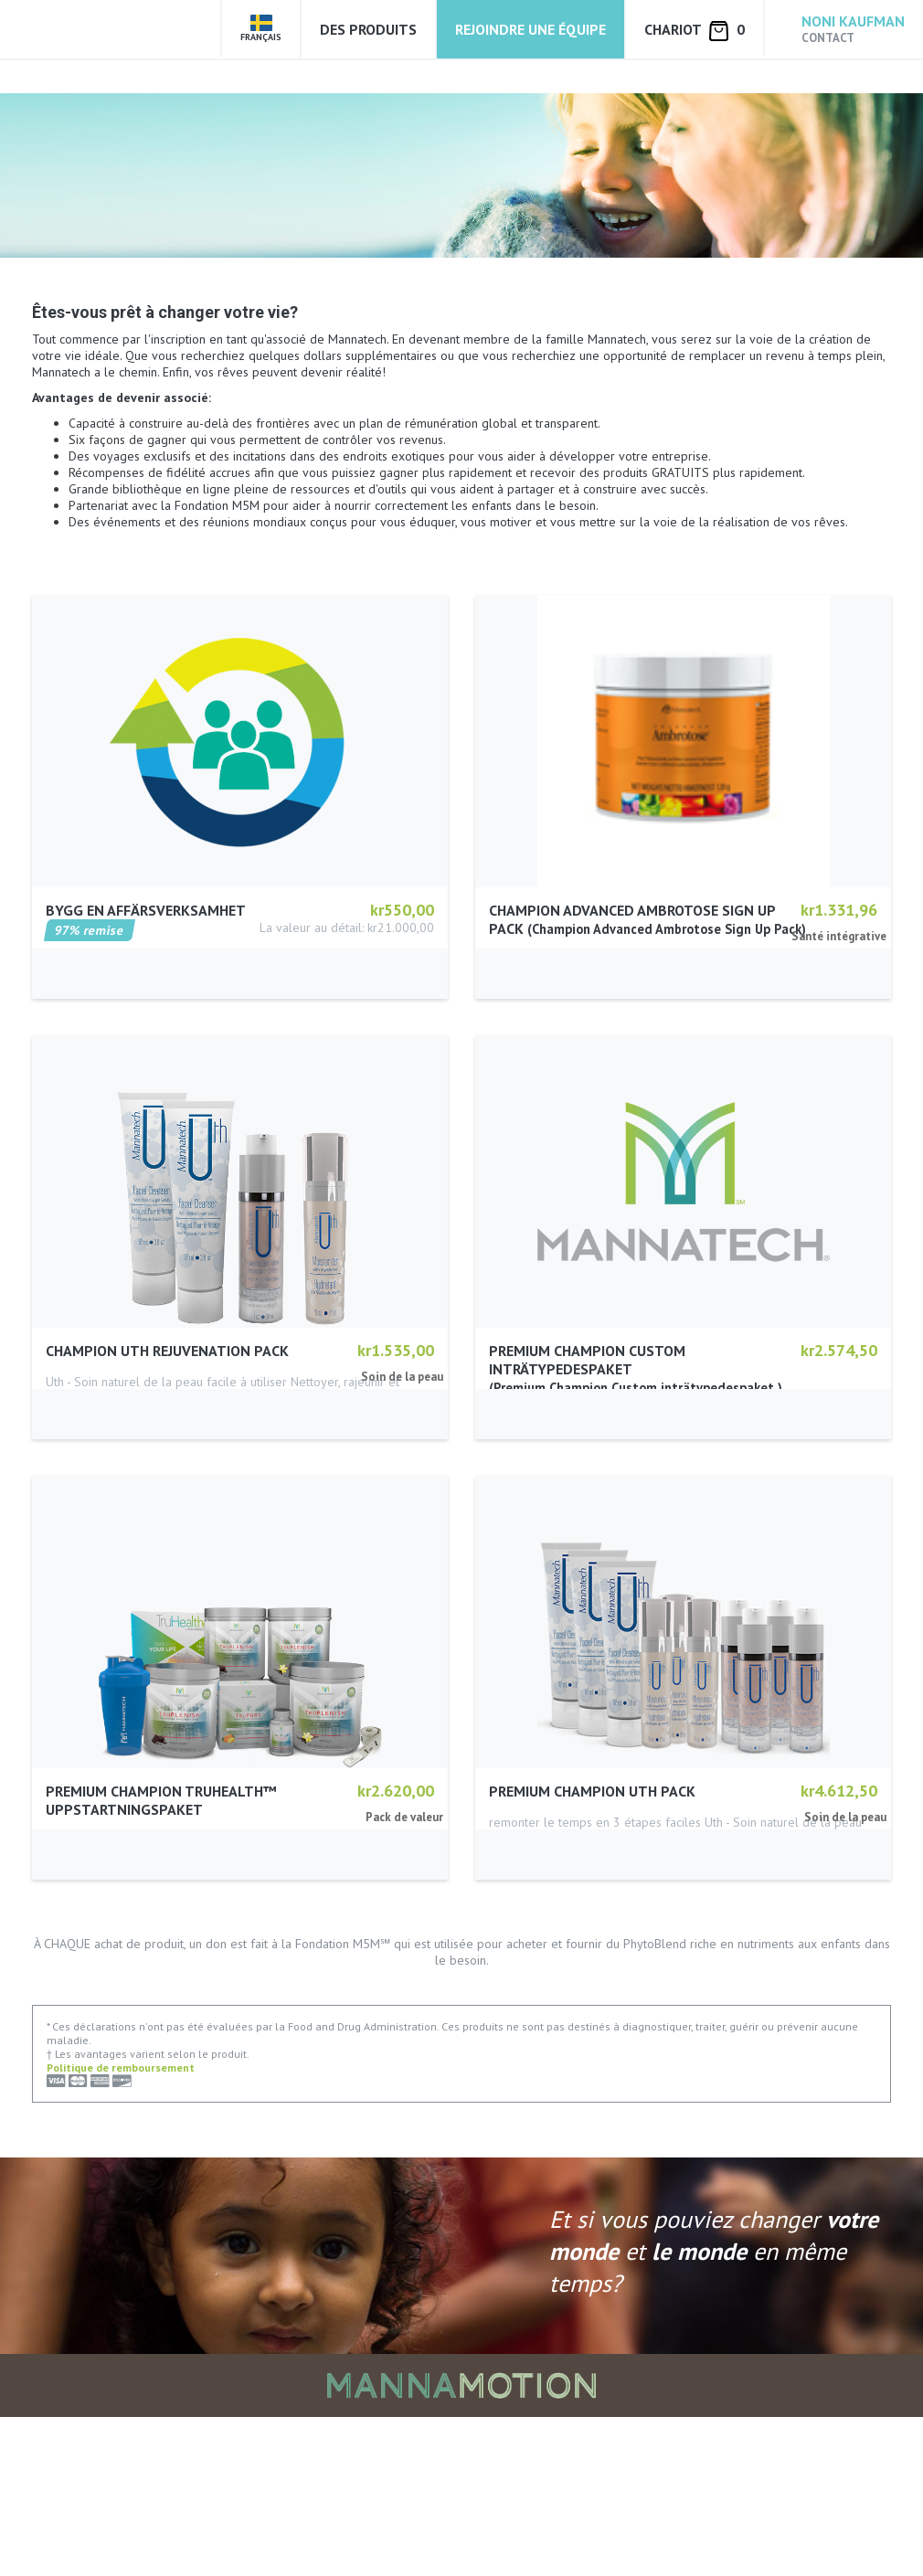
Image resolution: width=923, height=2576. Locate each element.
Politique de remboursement (121, 2226)
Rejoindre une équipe (530, 29)
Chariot (694, 30)
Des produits (368, 29)
